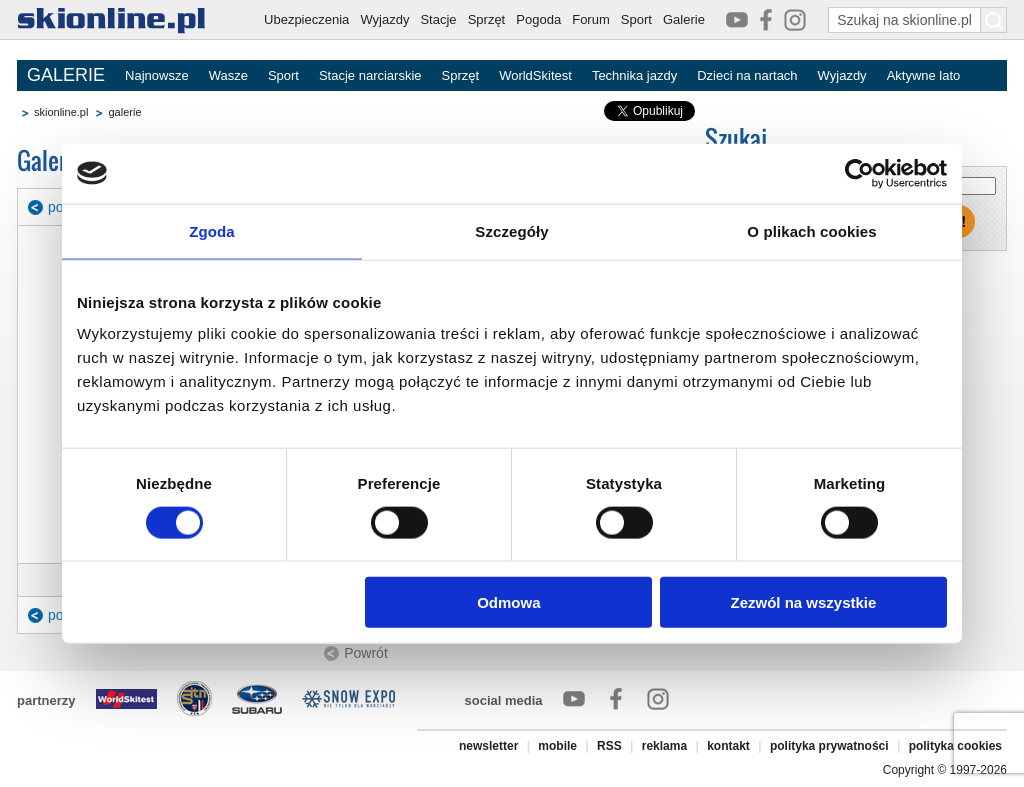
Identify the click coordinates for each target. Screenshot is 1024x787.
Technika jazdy (634, 75)
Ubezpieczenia (306, 19)
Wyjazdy (384, 19)
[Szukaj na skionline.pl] (994, 20)
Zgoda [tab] (212, 230)
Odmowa (508, 602)
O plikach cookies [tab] (811, 230)
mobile (557, 746)
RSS (609, 746)
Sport (636, 19)
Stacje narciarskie (370, 75)
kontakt (728, 746)
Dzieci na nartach (747, 75)
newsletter (488, 746)
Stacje (438, 19)
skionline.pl (61, 112)
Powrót (366, 653)
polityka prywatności (829, 746)
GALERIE (66, 75)
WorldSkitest (535, 75)
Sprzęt (487, 19)
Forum (591, 19)
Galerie (684, 19)
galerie (124, 112)
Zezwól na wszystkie (804, 602)
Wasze (228, 75)
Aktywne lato (924, 75)
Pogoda (538, 19)
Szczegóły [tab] (511, 230)
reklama (664, 746)
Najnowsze (157, 75)
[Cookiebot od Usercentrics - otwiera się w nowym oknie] (859, 173)
